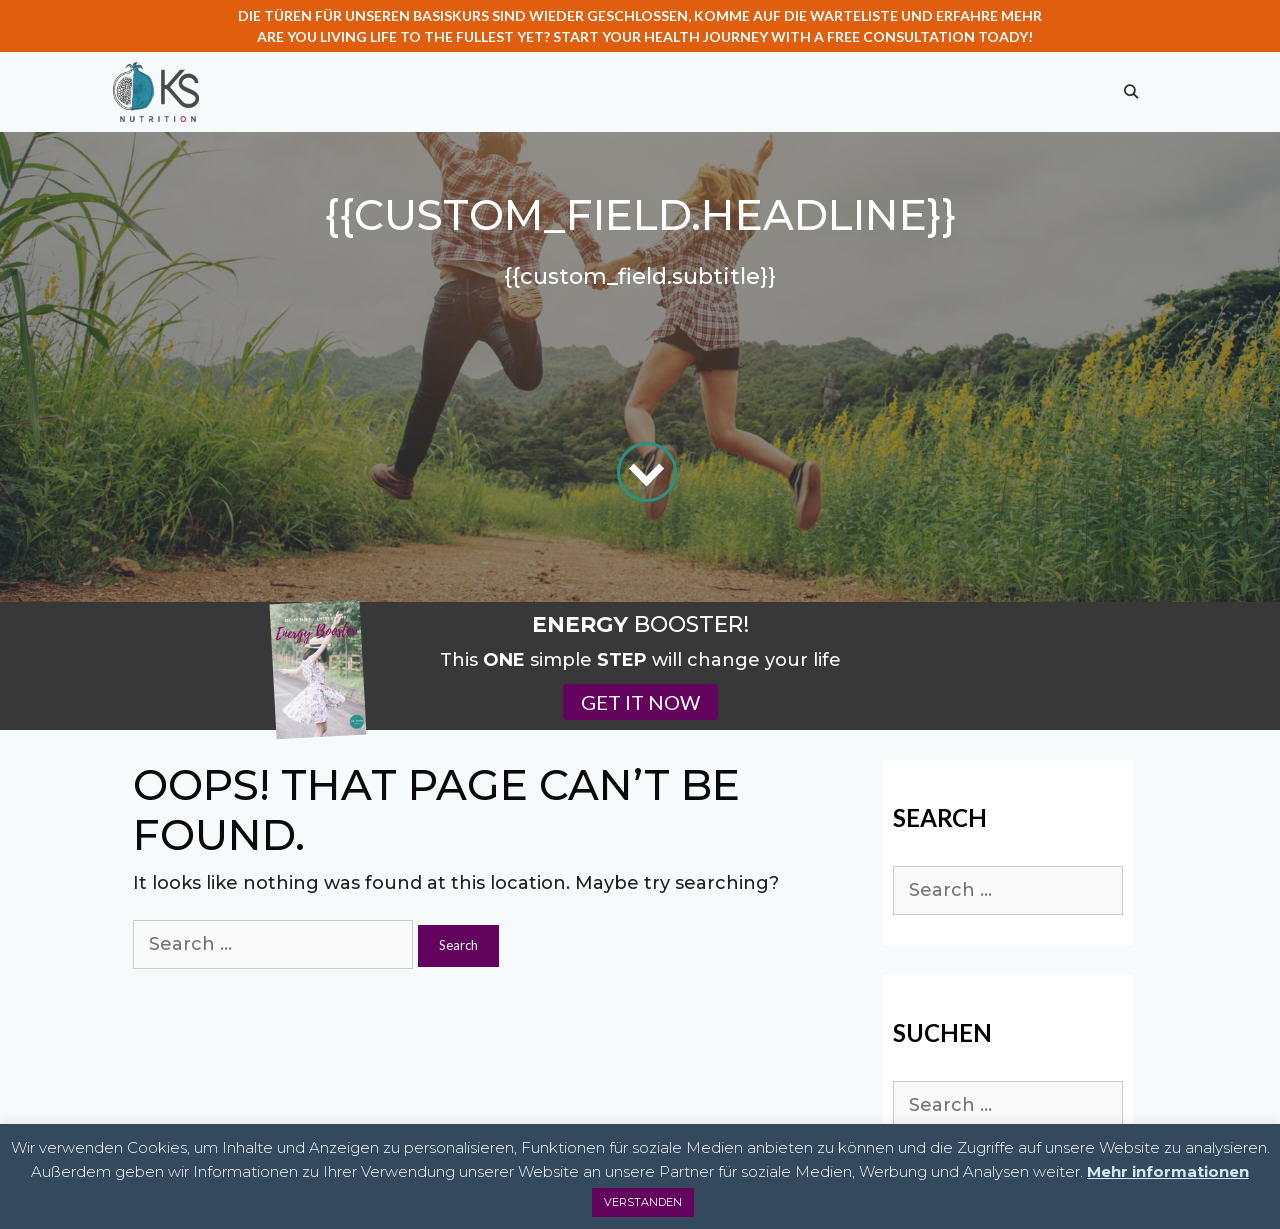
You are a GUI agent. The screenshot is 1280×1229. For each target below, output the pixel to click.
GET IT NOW (640, 702)
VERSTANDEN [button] (643, 1202)
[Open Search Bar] (1131, 92)
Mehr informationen (1168, 1171)
